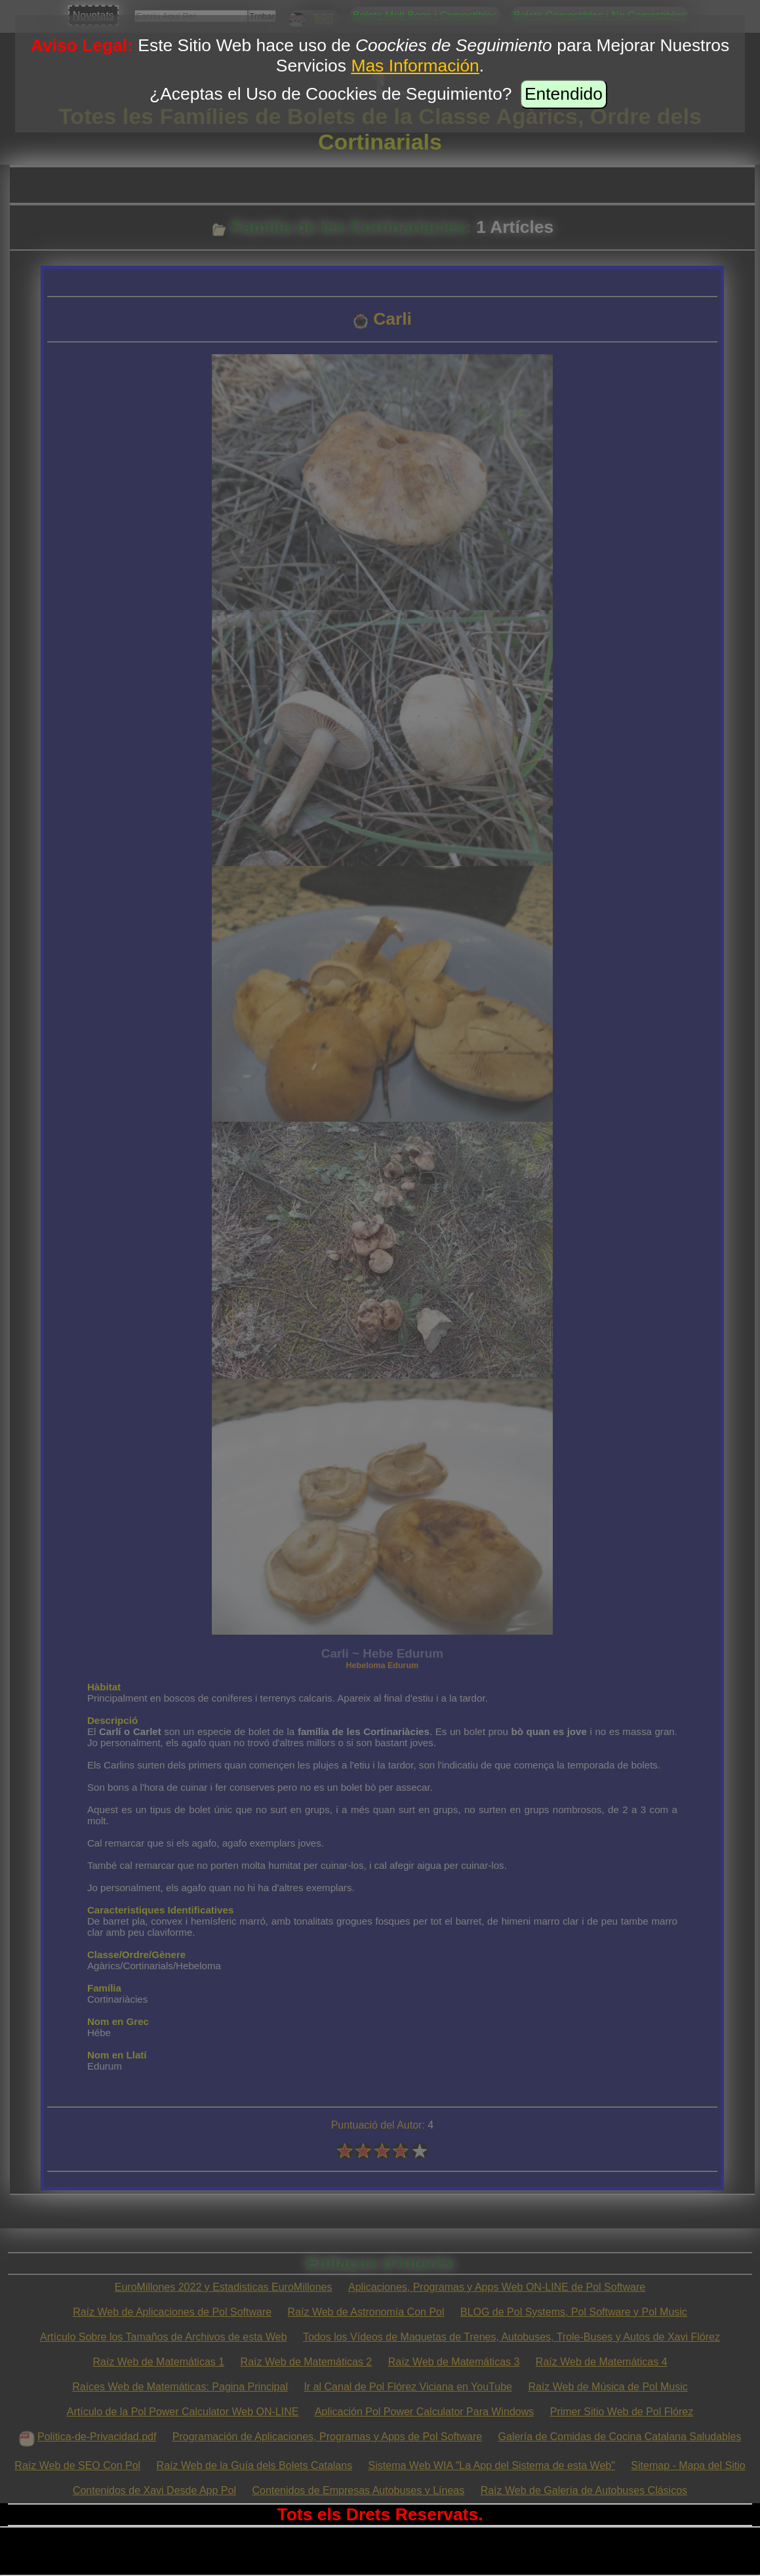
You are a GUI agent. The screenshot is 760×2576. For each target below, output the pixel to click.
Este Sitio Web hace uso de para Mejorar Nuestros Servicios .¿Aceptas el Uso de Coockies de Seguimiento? (433, 69)
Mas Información (415, 65)
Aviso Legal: (82, 45)
